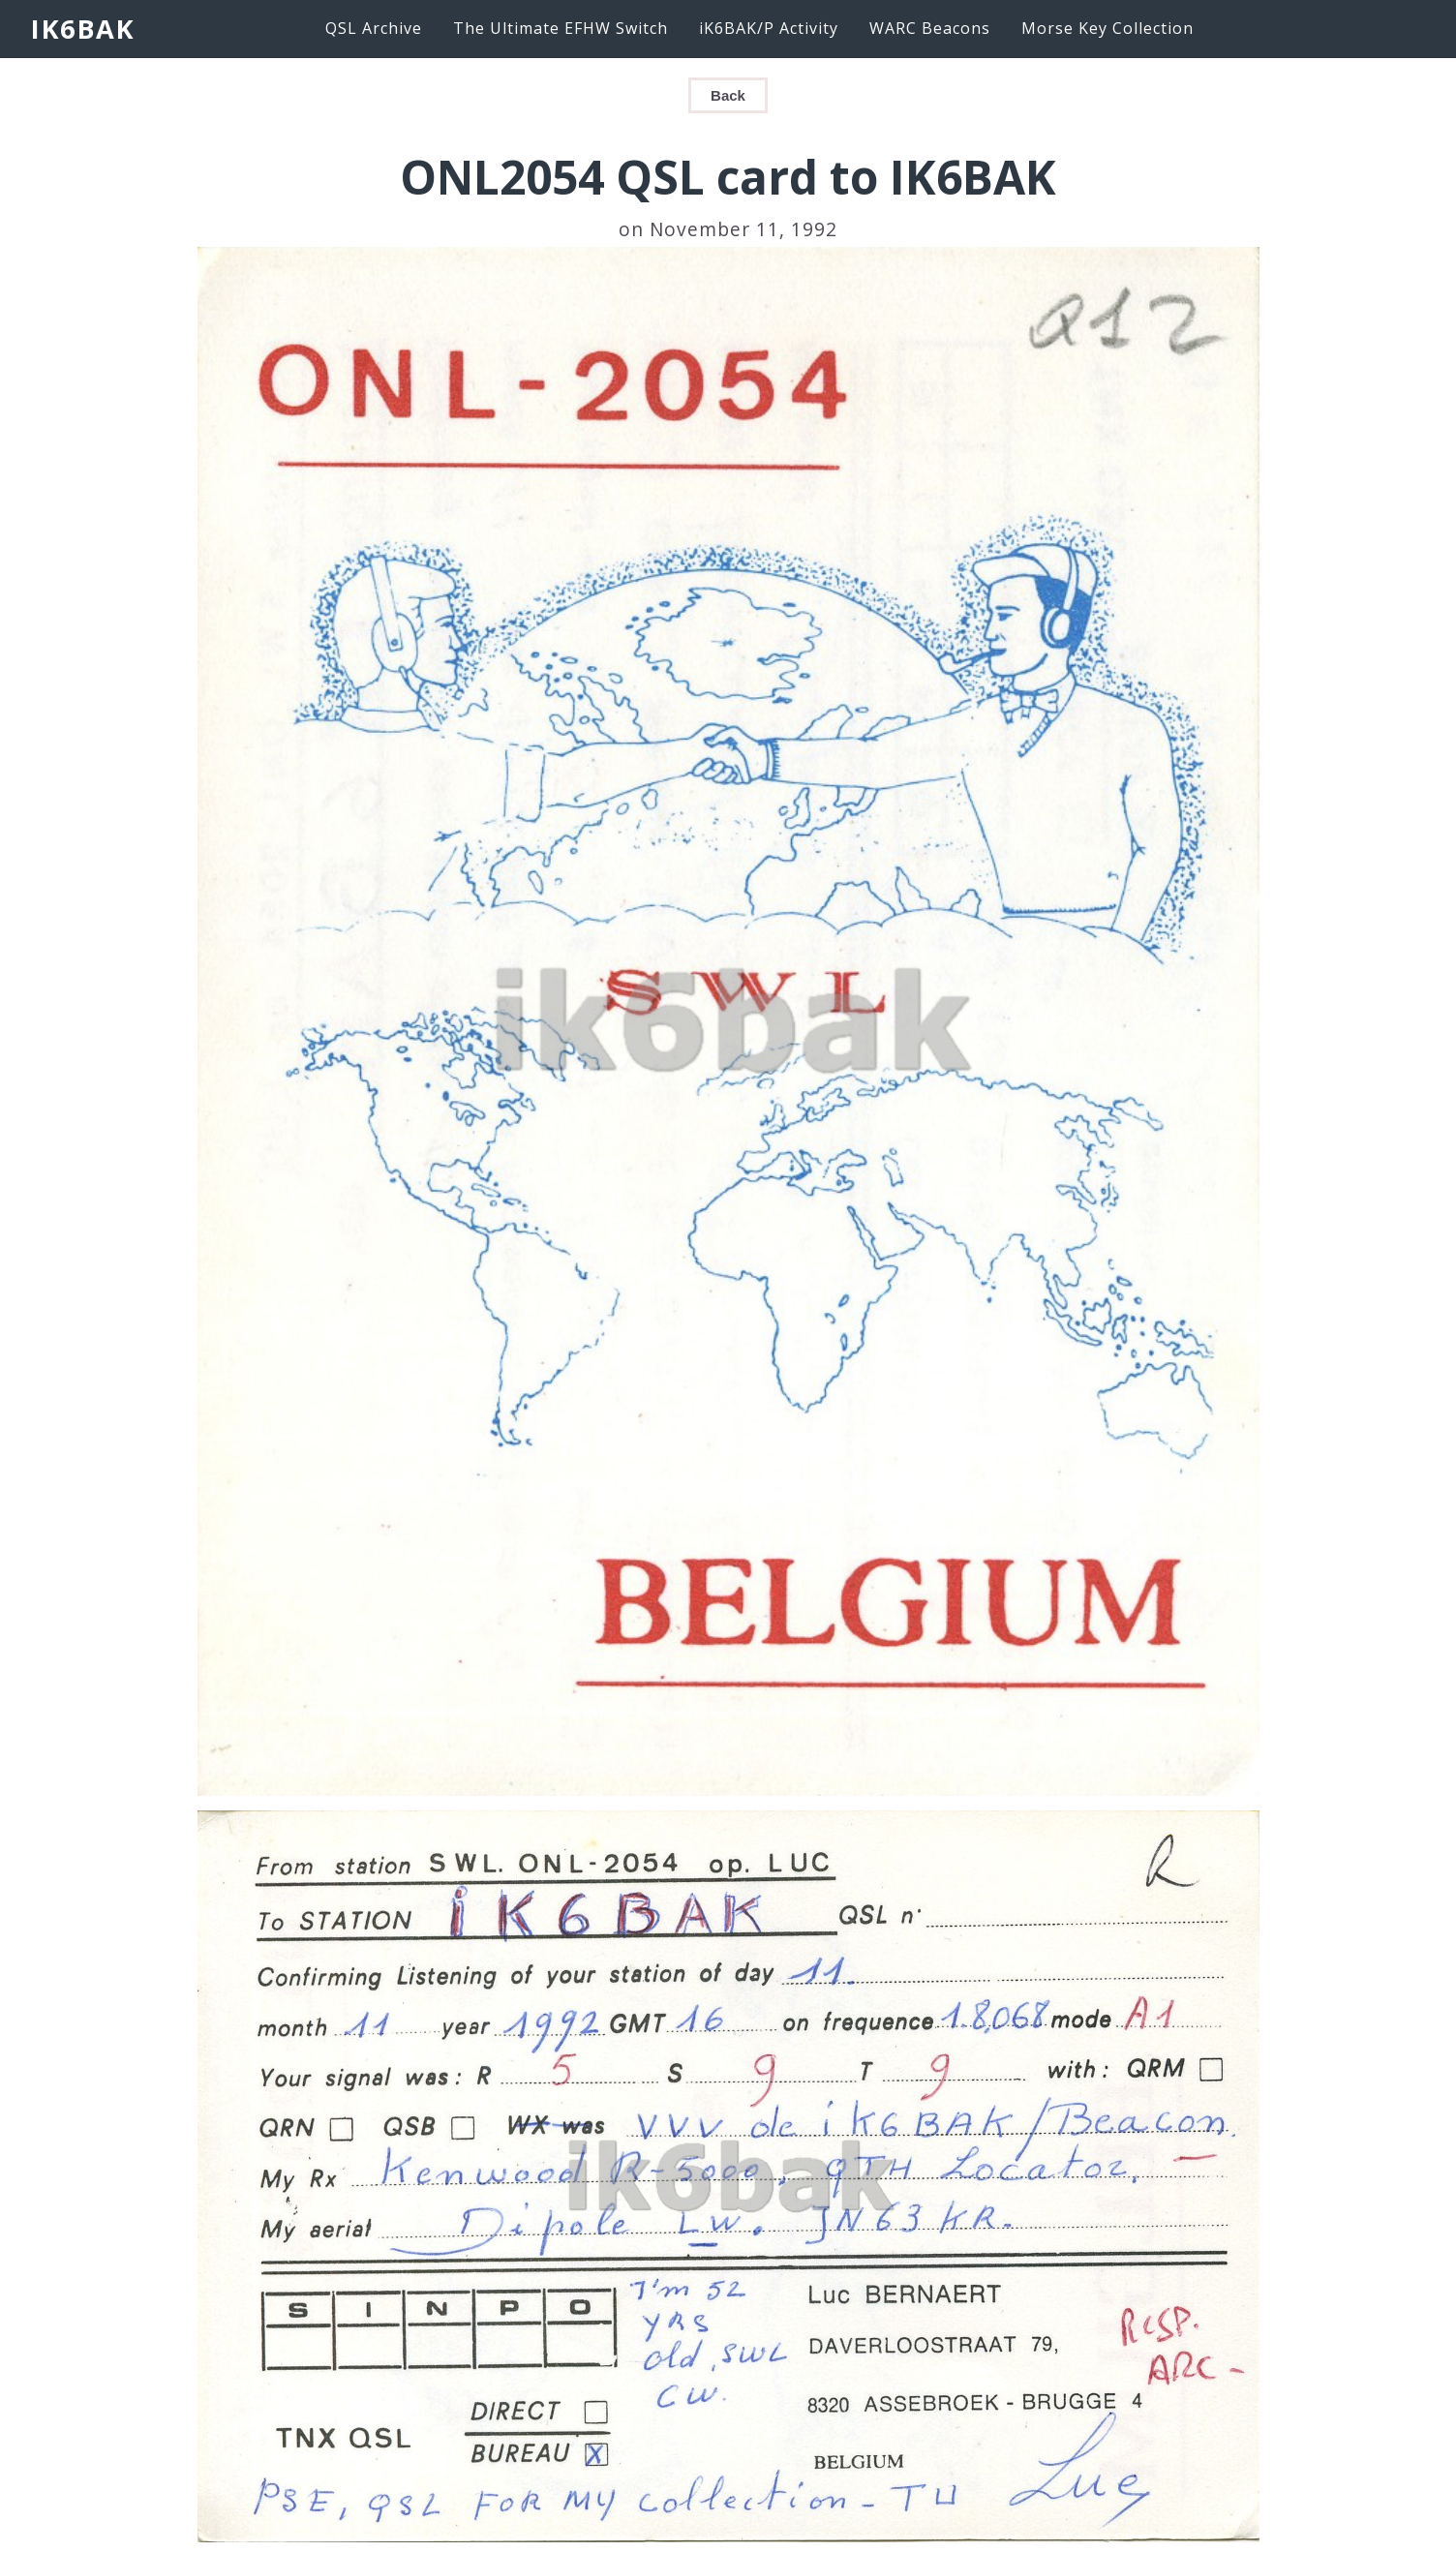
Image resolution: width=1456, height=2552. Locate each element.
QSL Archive (373, 28)
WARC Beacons (929, 28)
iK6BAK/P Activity (768, 28)
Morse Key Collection (1107, 28)
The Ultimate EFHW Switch (560, 28)
